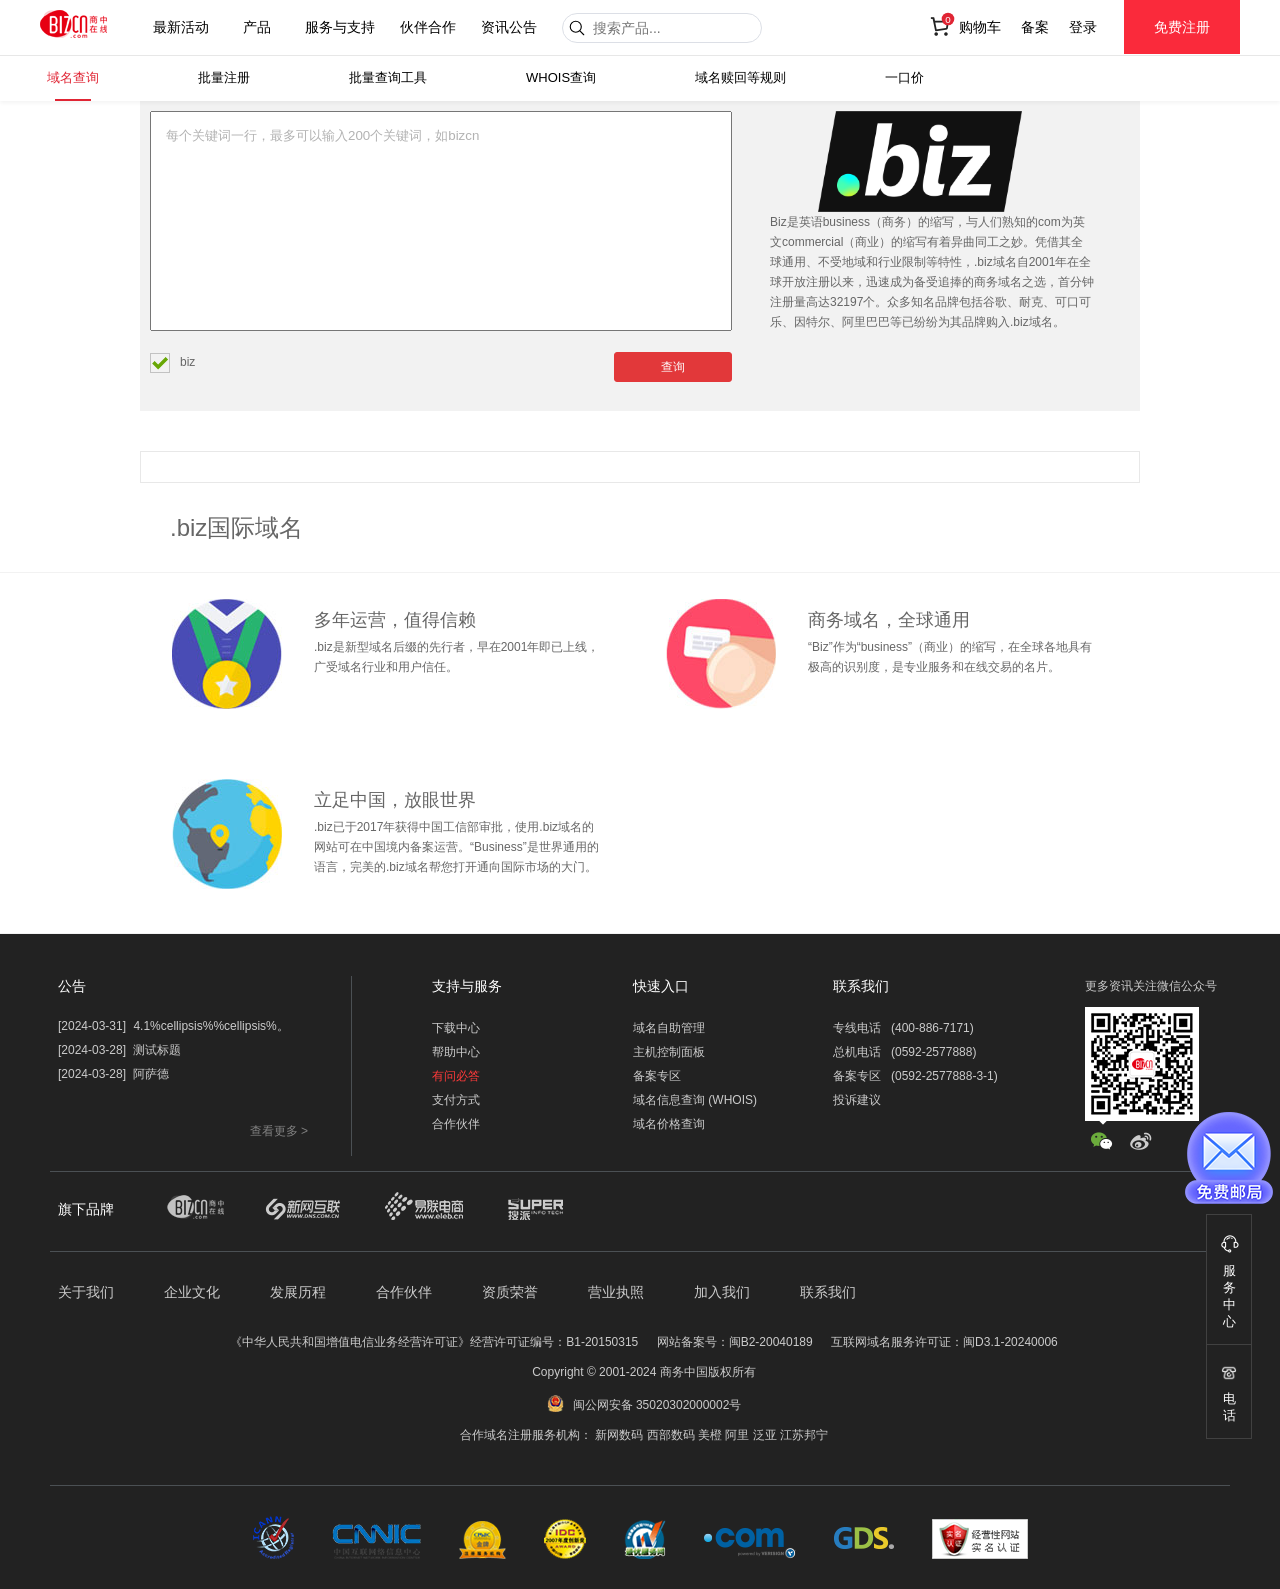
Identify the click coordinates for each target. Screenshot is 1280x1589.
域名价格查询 (669, 1124)
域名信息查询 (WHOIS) (695, 1100)
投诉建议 (857, 1100)
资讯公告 (509, 27)
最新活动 (181, 27)
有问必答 (456, 1076)
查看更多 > (279, 1131)
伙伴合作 (428, 27)
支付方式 (456, 1100)
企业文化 (192, 1292)
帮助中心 (456, 1052)
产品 (257, 27)
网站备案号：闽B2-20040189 (735, 1342)
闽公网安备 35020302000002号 (657, 1405)
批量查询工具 (388, 77)
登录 (1083, 27)
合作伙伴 (456, 1124)
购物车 (980, 27)
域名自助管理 (669, 1028)
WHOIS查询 (561, 77)
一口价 (904, 77)
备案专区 (657, 1076)
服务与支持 (340, 27)
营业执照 (616, 1292)
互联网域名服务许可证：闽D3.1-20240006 (944, 1342)
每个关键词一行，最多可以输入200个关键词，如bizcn (441, 221)
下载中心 (456, 1028)
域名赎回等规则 (740, 77)
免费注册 (1182, 27)
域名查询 (73, 77)
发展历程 (298, 1292)
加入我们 (722, 1292)
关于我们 (86, 1292)
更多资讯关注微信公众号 (1151, 986)
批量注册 (224, 77)
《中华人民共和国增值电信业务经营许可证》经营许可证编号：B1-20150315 (434, 1342)
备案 (1035, 27)
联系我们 (828, 1292)
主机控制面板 (669, 1052)
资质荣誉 (510, 1292)
